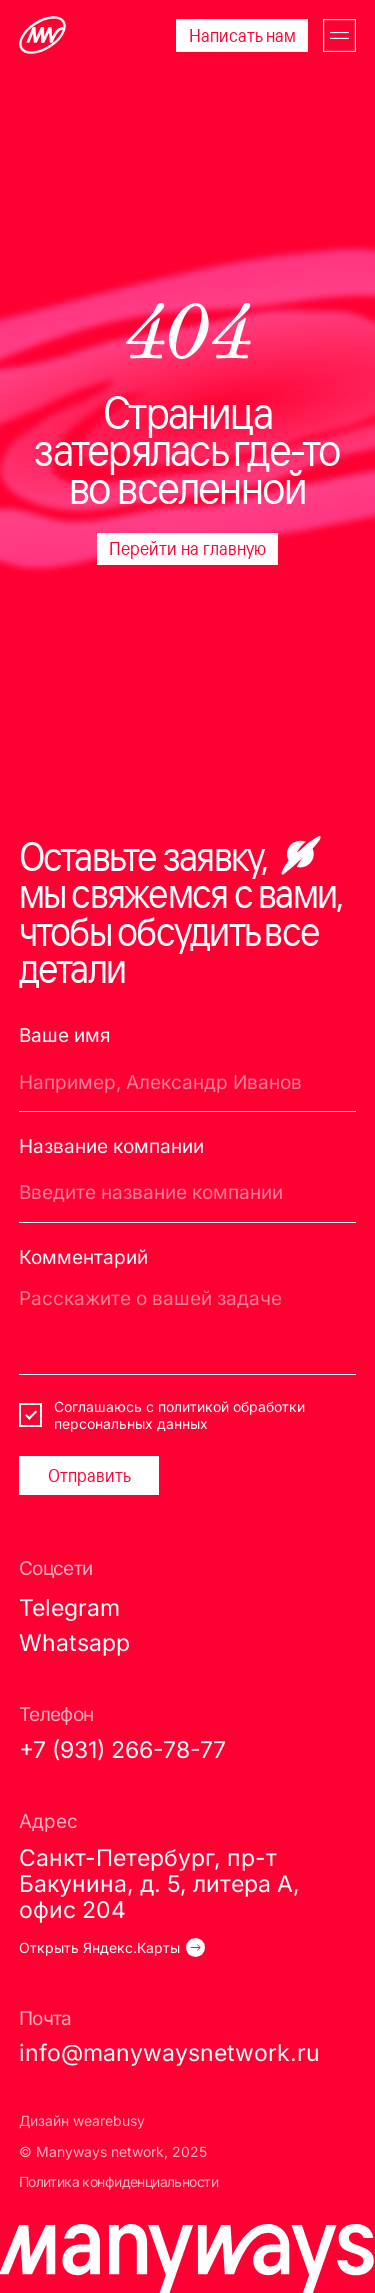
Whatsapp (74, 1642)
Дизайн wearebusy (82, 2120)
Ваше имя (65, 1035)
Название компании (111, 1146)
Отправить (89, 1475)
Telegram (69, 1607)
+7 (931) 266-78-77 (122, 1749)
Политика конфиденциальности (118, 2181)
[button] (339, 35)
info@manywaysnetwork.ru (169, 2052)
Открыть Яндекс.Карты (99, 1947)
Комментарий (83, 1257)
